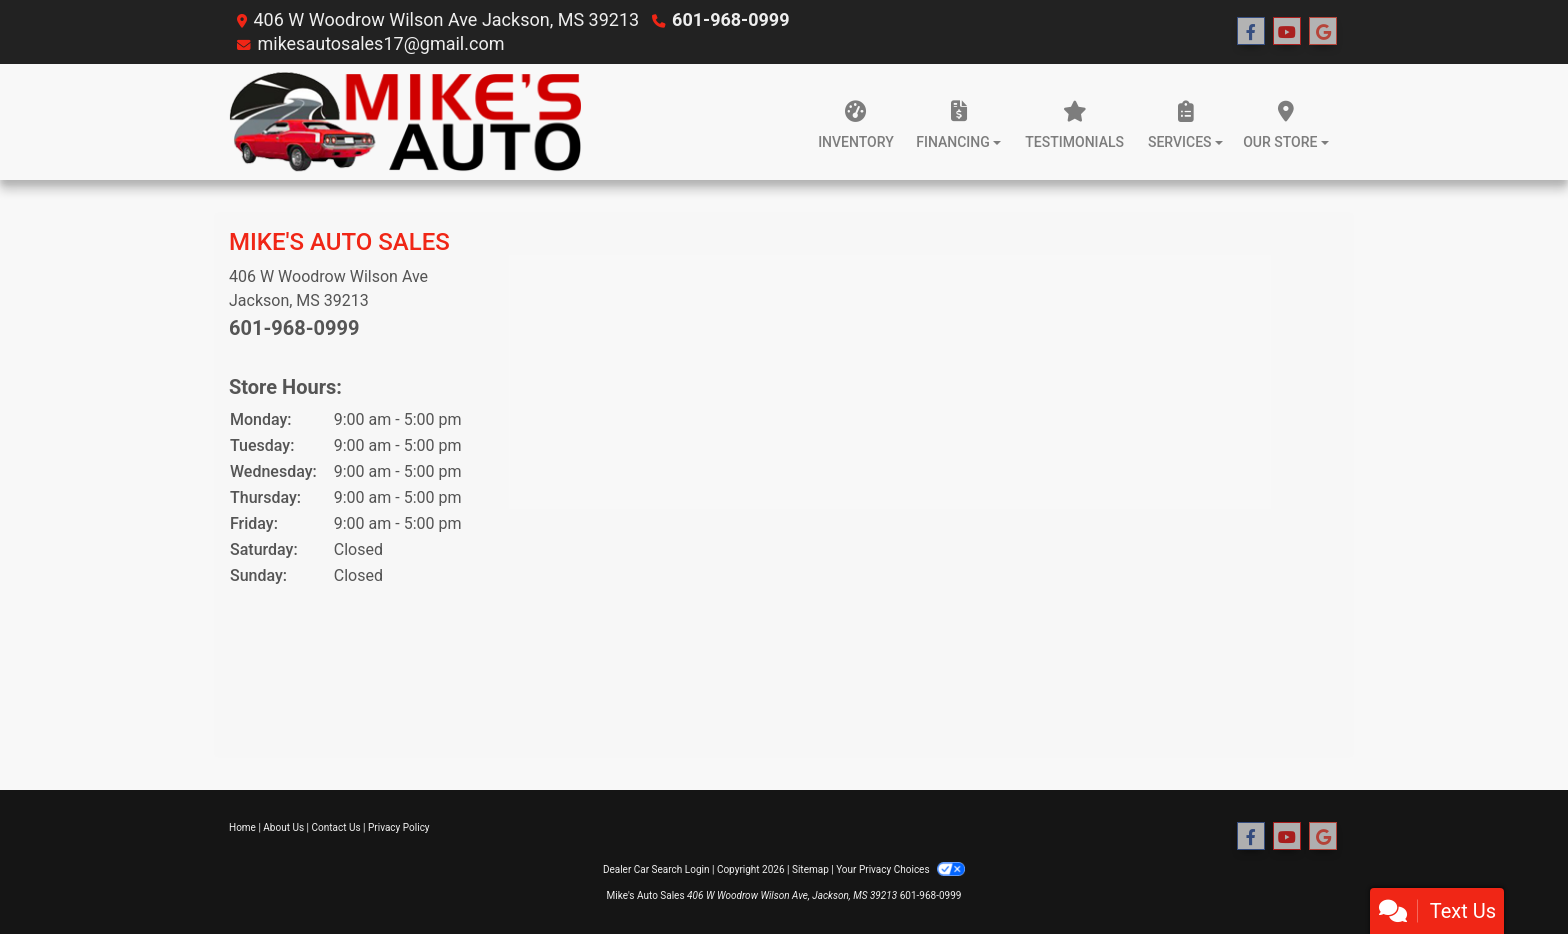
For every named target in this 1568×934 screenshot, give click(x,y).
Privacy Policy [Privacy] (399, 827)
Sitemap (810, 869)
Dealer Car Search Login (656, 869)
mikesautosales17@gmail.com (380, 43)
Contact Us (336, 827)
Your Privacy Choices (900, 869)
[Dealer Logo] (405, 122)
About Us (283, 827)
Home (242, 827)
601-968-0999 (730, 19)
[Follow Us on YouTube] (1287, 32)
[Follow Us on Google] (1323, 32)
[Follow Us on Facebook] (1251, 32)
